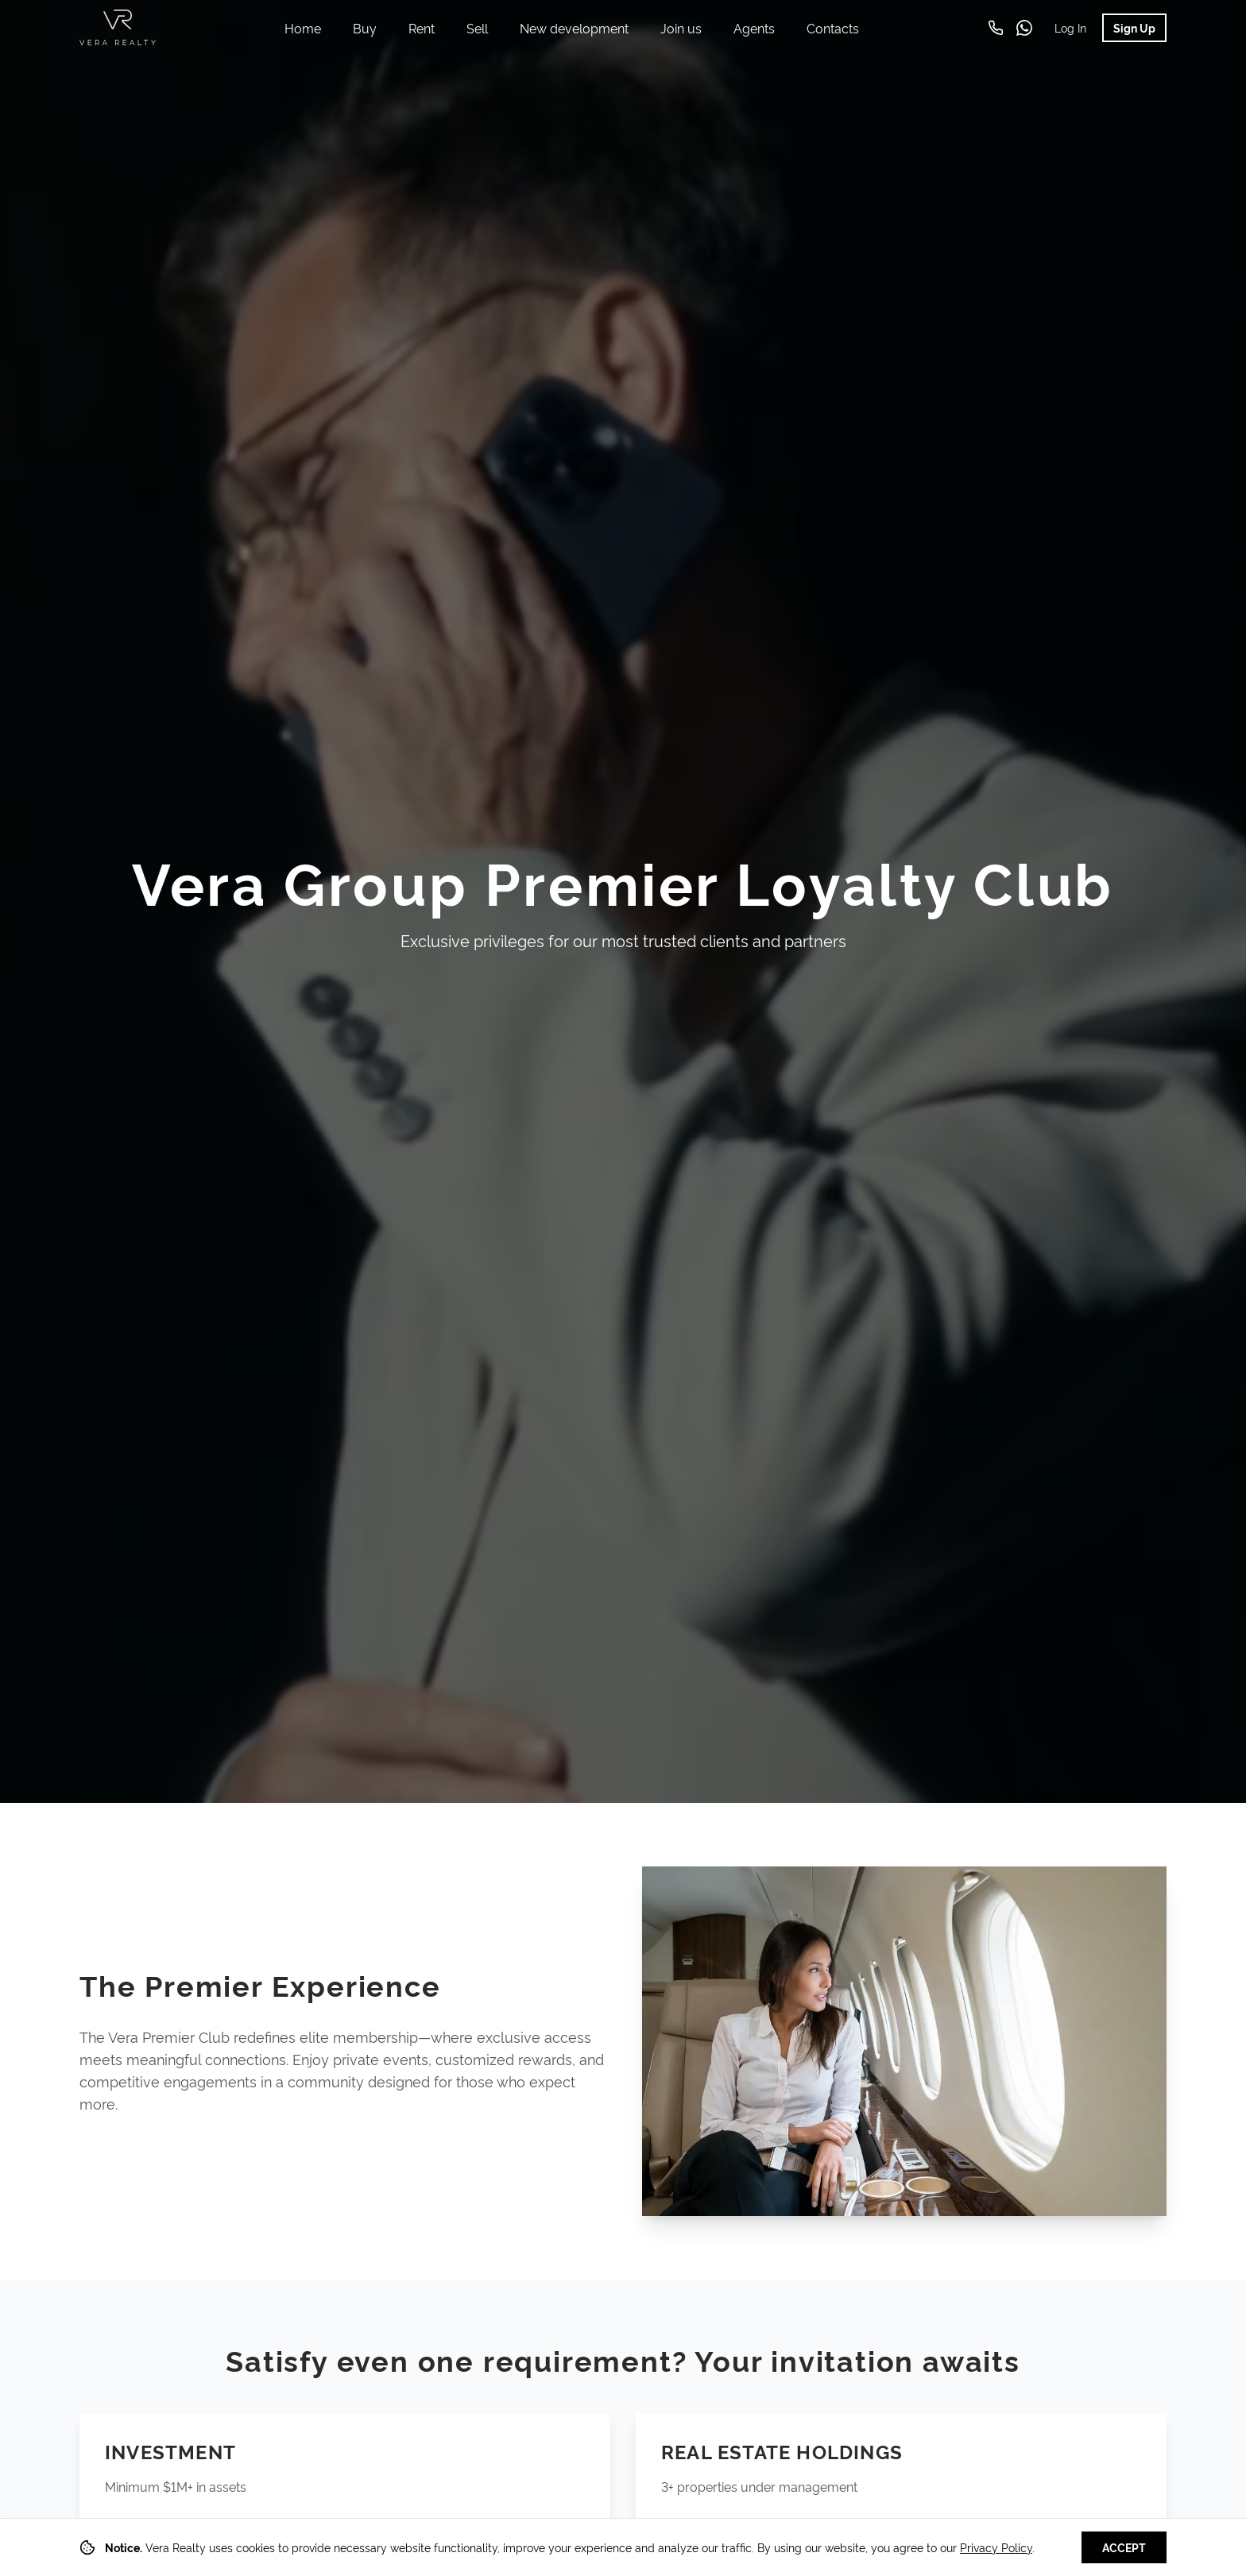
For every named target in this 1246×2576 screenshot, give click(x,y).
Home (302, 28)
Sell (477, 28)
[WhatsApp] (1024, 28)
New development (574, 28)
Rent (421, 28)
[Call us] (996, 28)
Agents (754, 28)
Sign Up (1134, 27)
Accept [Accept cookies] (1124, 2547)
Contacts (833, 28)
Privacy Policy (996, 2547)
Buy (365, 28)
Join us (681, 28)
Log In (1070, 27)
